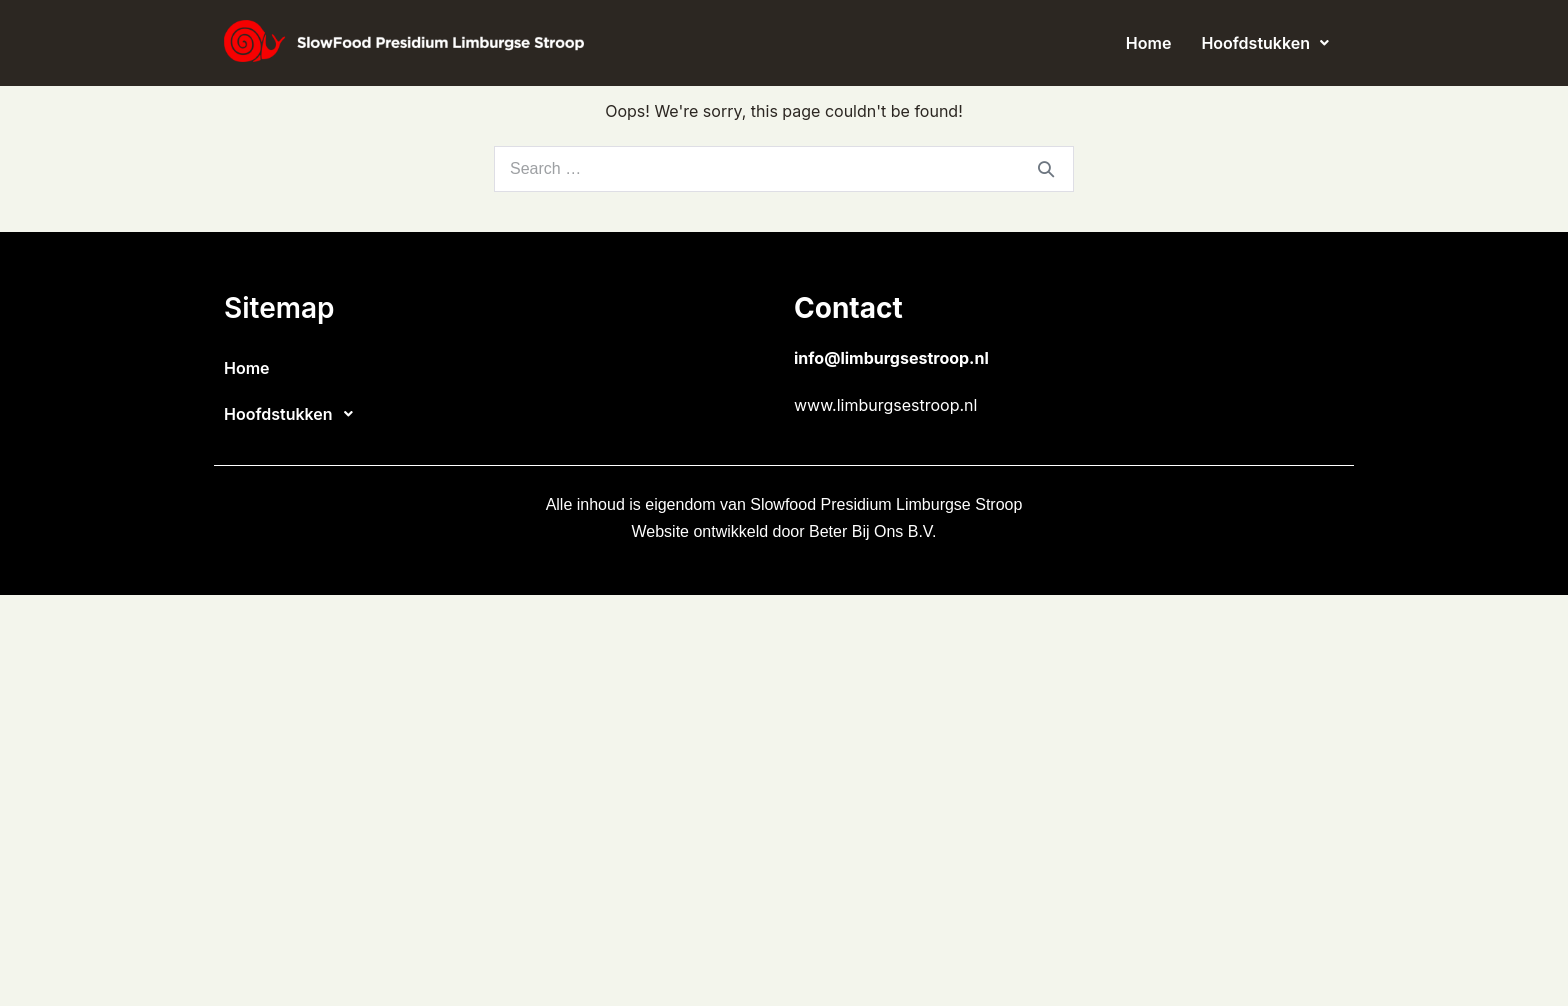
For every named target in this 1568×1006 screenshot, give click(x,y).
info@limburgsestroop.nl (891, 358)
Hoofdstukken (1265, 43)
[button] (1265, 43)
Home (1149, 43)
